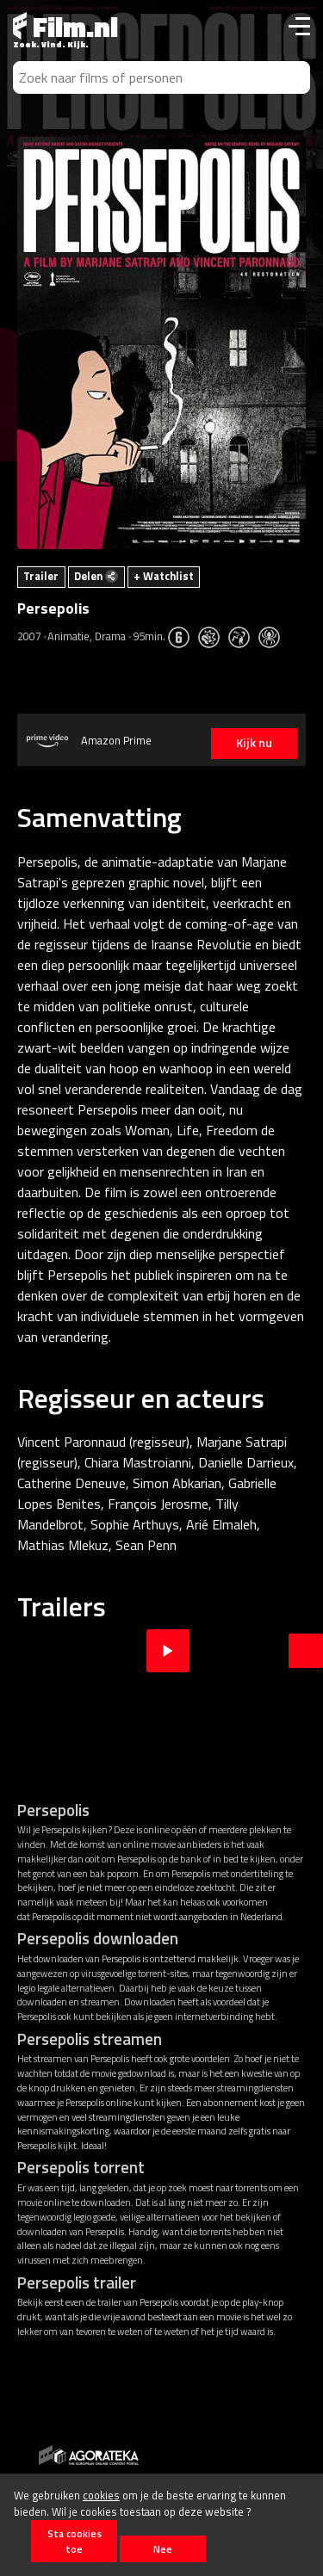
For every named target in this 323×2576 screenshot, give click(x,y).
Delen (96, 575)
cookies (101, 2495)
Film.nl (65, 26)
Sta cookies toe (74, 2540)
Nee (162, 2549)
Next (306, 1651)
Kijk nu (254, 742)
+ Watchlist (164, 575)
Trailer (41, 575)
